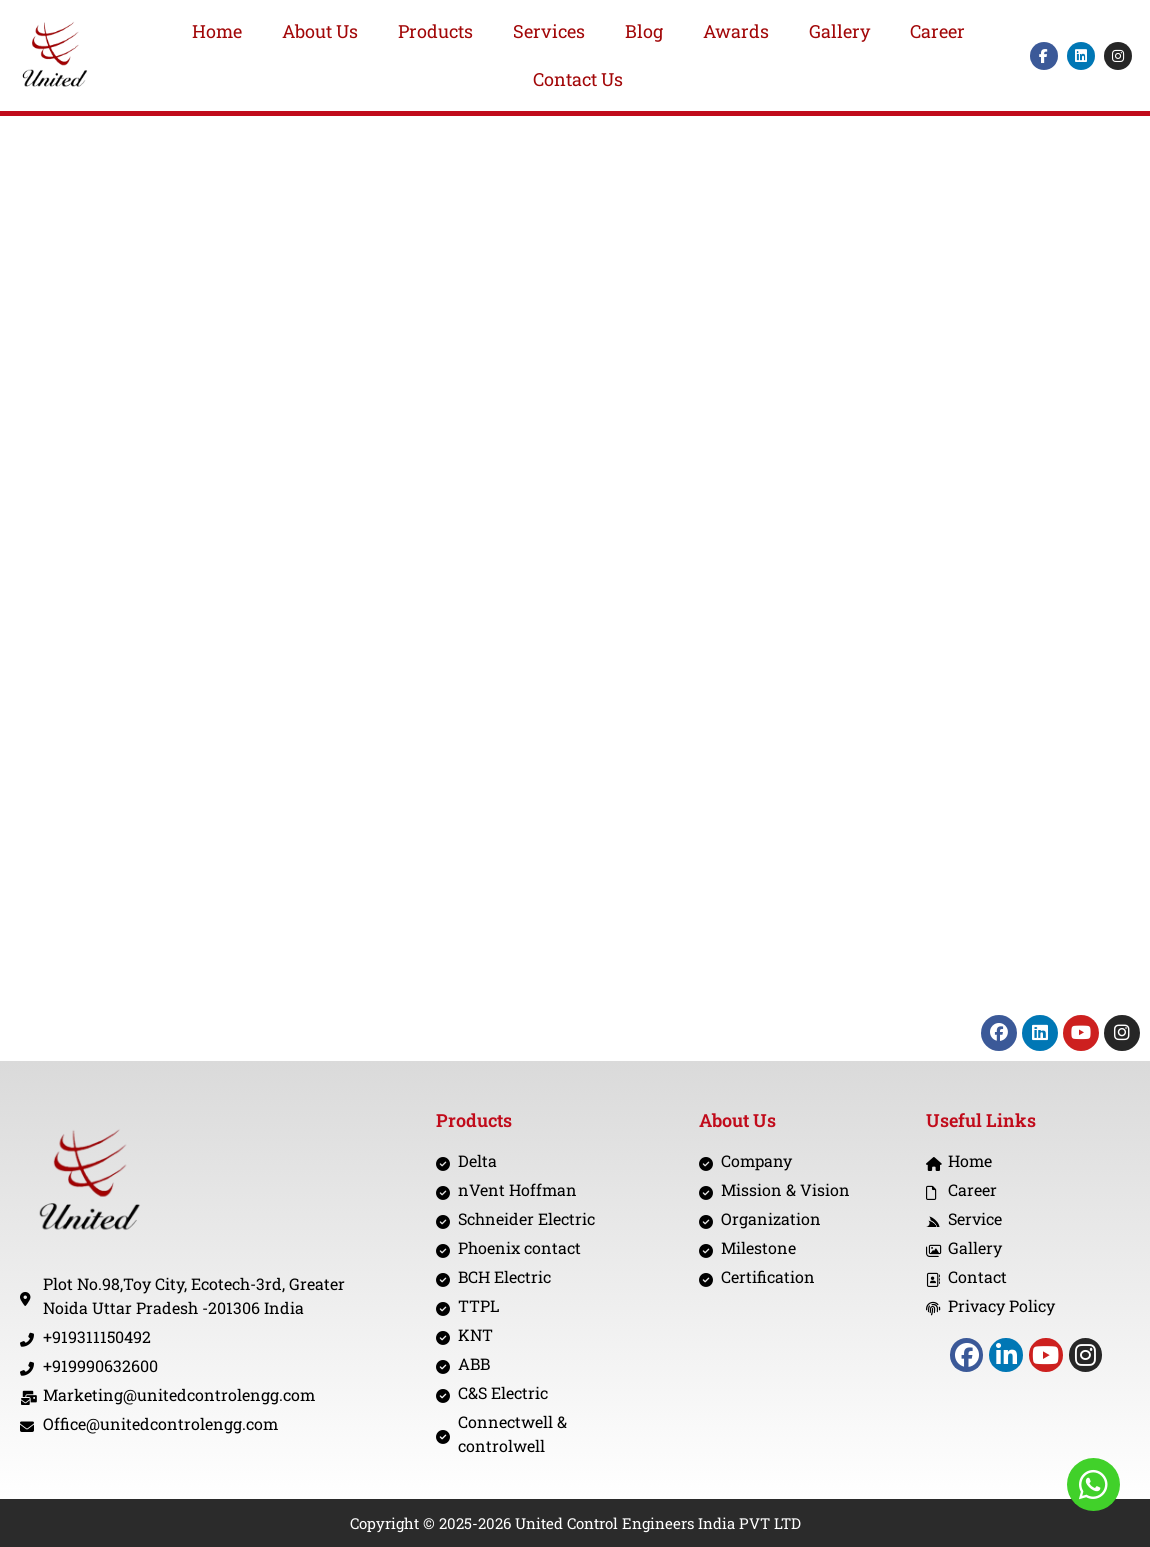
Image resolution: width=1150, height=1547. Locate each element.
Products (435, 31)
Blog (644, 31)
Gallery (839, 31)
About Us (320, 31)
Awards (736, 31)
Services (549, 31)
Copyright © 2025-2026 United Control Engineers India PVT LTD (575, 1523)
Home (217, 31)
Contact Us (578, 79)
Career (937, 31)
